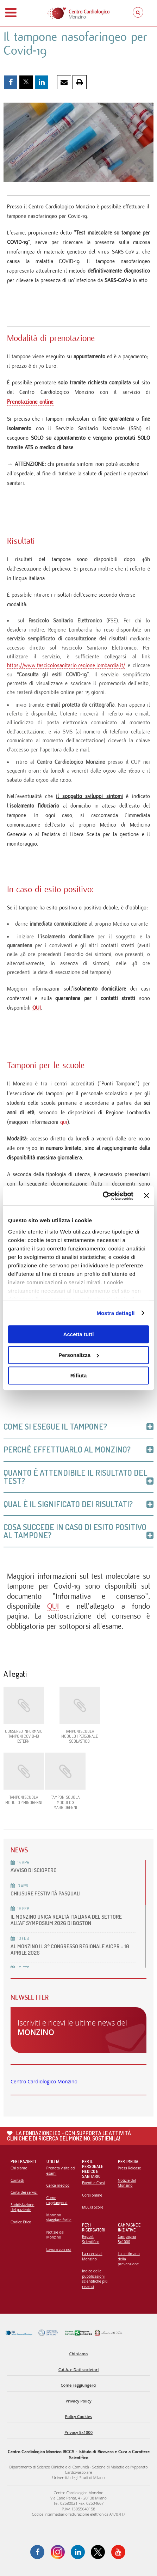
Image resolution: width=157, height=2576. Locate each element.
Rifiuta (78, 1375)
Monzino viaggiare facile (58, 2217)
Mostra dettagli (115, 1313)
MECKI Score (92, 2207)
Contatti (17, 2180)
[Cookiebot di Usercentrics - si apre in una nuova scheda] (102, 1195)
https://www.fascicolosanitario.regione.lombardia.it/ (66, 665)
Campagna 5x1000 (127, 2239)
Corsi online (92, 2195)
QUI (36, 1008)
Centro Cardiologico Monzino (44, 2081)
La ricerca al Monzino (92, 2256)
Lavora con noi (58, 2249)
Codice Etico (21, 2221)
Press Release (129, 2168)
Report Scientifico (90, 2239)
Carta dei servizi (24, 2192)
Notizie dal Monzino (55, 2235)
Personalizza (78, 1355)
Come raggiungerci (57, 2200)
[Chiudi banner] (146, 1195)
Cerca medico (58, 2185)
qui (63, 1122)
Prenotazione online (30, 401)
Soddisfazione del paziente (22, 2207)
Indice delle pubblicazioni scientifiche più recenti (94, 2279)
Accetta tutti (78, 1334)
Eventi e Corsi (93, 2182)
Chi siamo (19, 2168)
